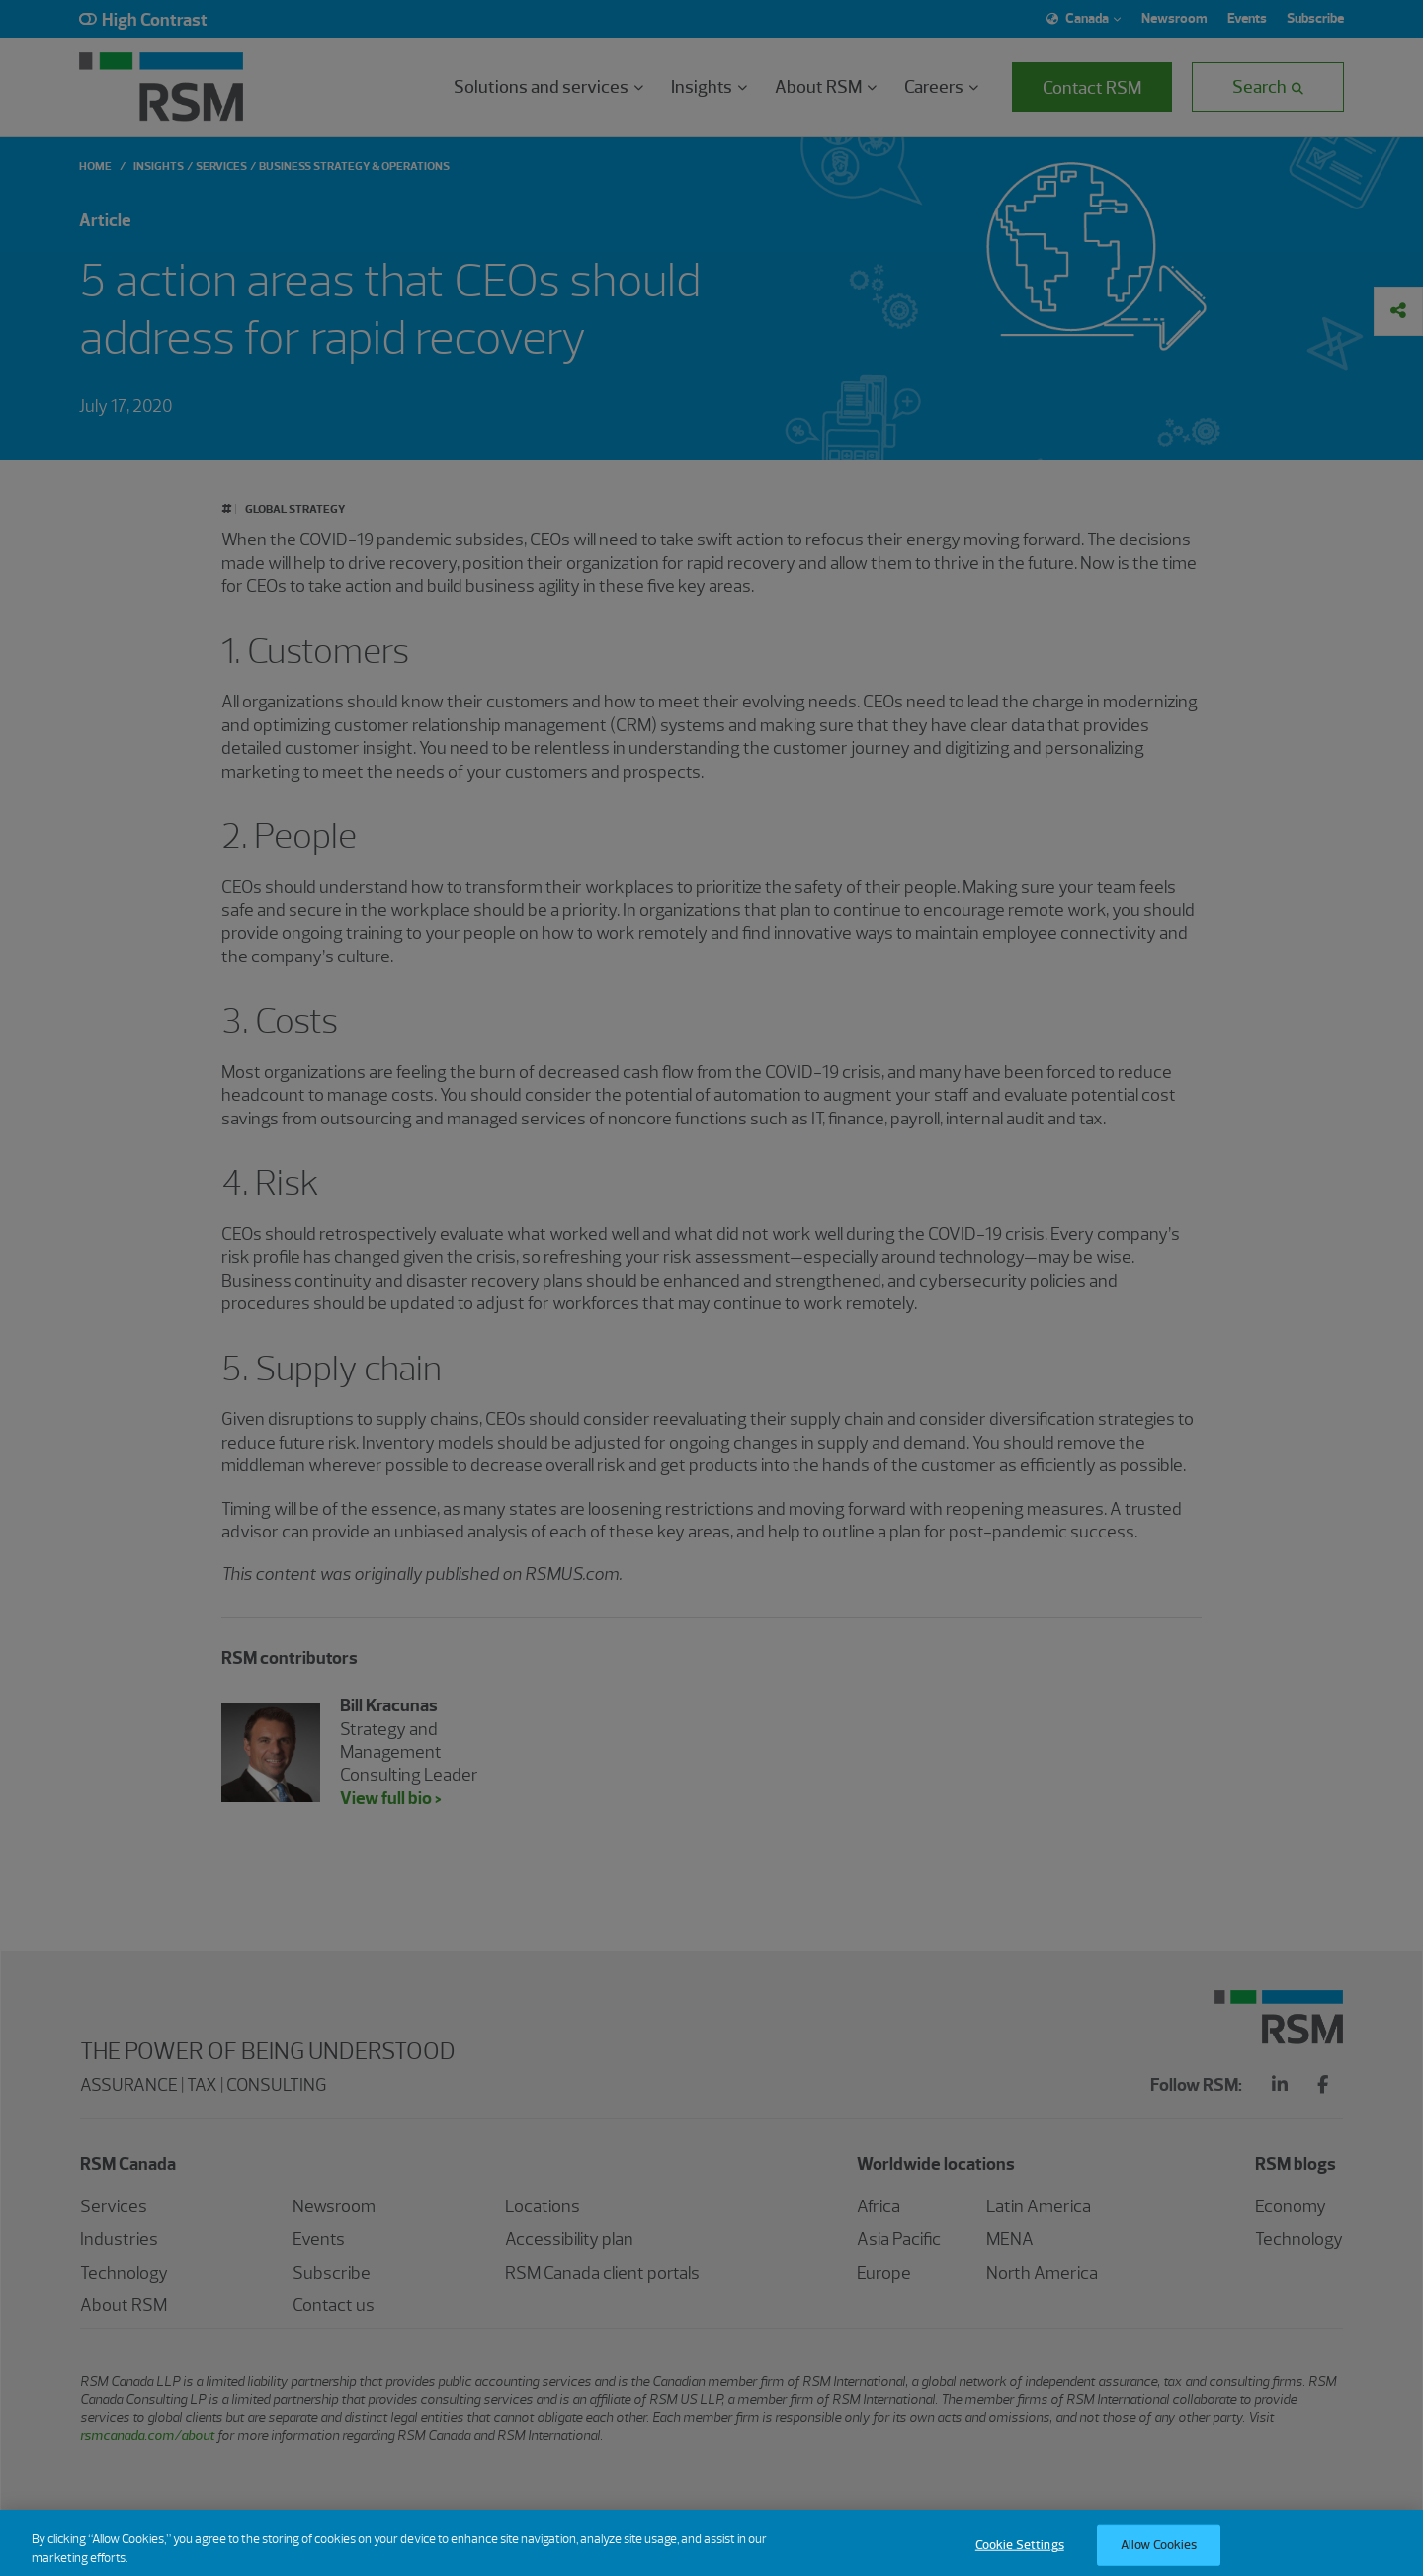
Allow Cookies (1159, 2551)
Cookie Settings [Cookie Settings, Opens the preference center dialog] (1019, 2551)
